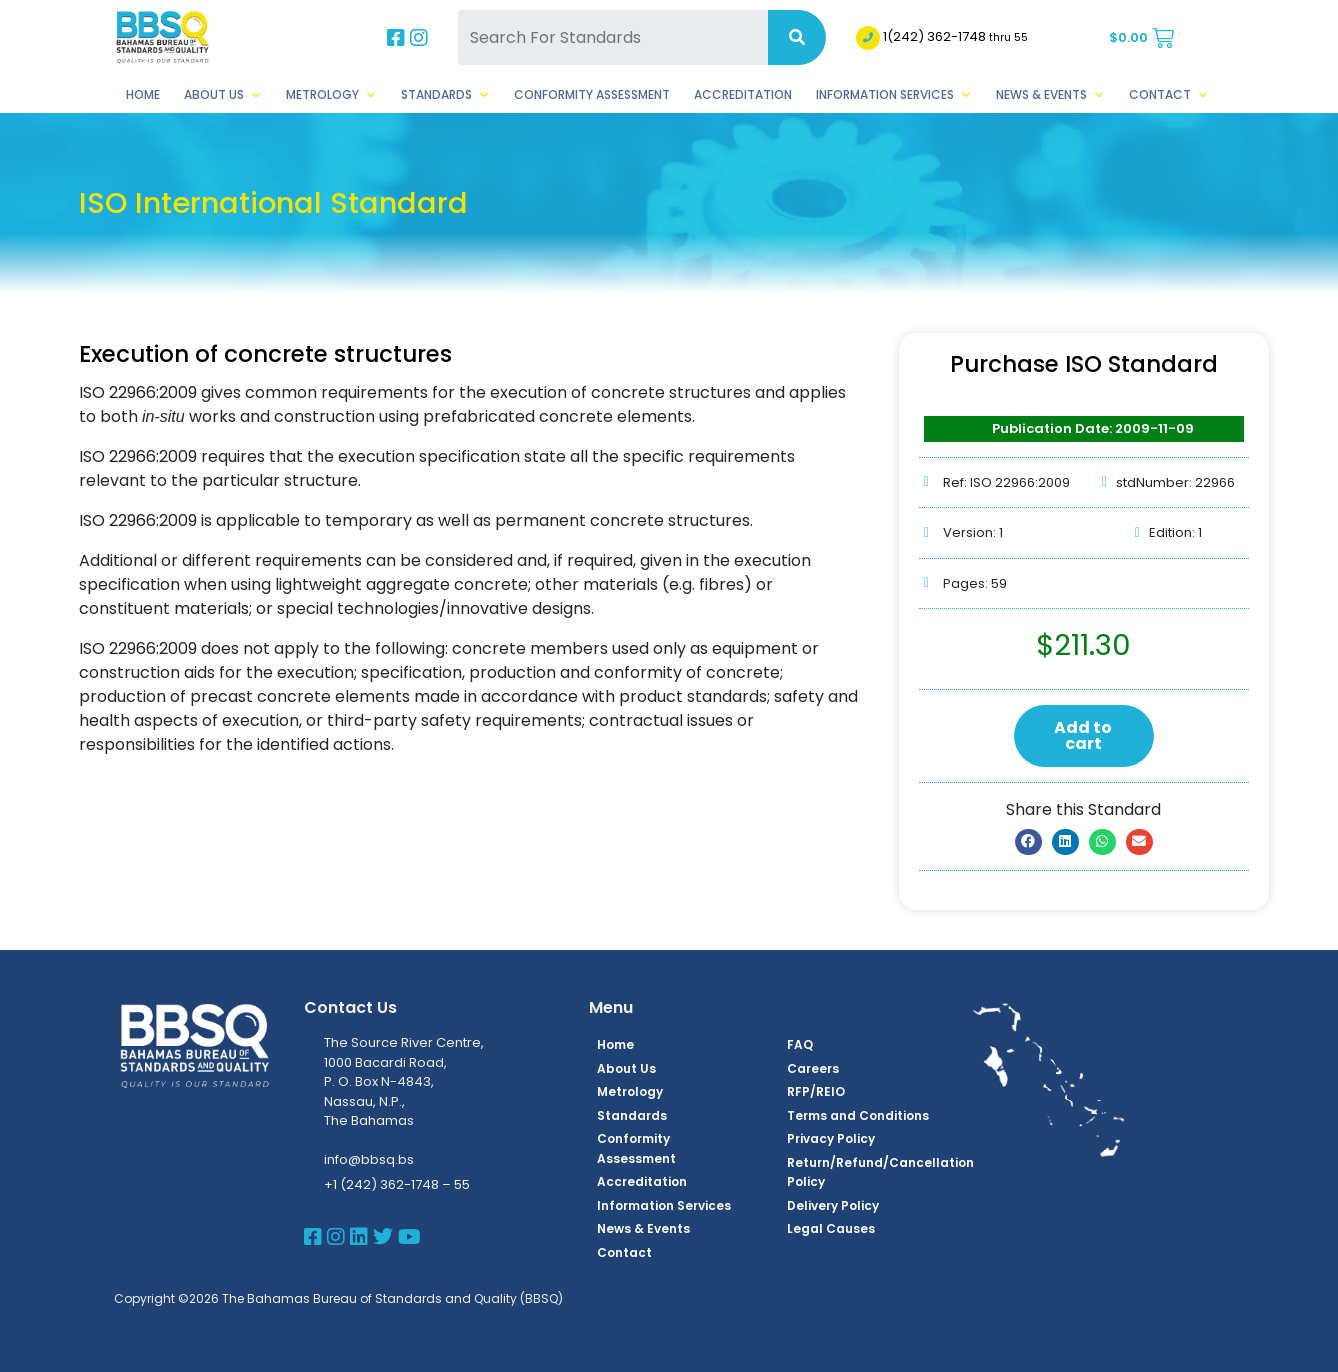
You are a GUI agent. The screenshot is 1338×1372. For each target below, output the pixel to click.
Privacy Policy (831, 1138)
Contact (1169, 95)
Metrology (331, 95)
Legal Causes (831, 1228)
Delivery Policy (833, 1205)
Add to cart (1083, 735)
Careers (813, 1068)
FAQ (800, 1044)
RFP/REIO (816, 1091)
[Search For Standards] (613, 37)
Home (143, 94)
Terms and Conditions (858, 1115)
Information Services (894, 95)
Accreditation (743, 94)
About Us (223, 95)
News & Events (1050, 95)
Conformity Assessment (592, 94)
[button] (1028, 842)
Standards (445, 95)
